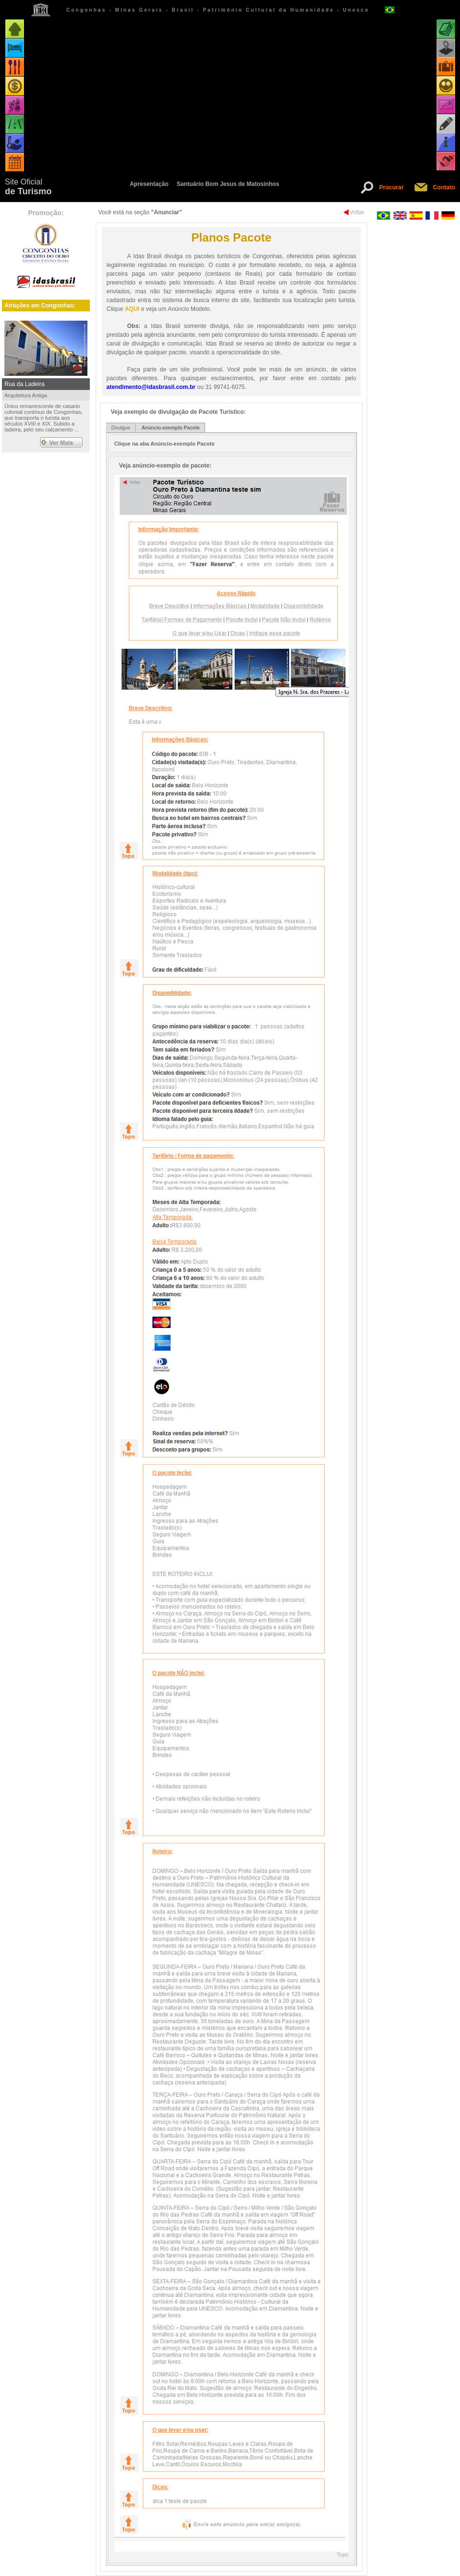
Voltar (357, 212)
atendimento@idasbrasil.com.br (150, 387)
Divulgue (120, 427)
